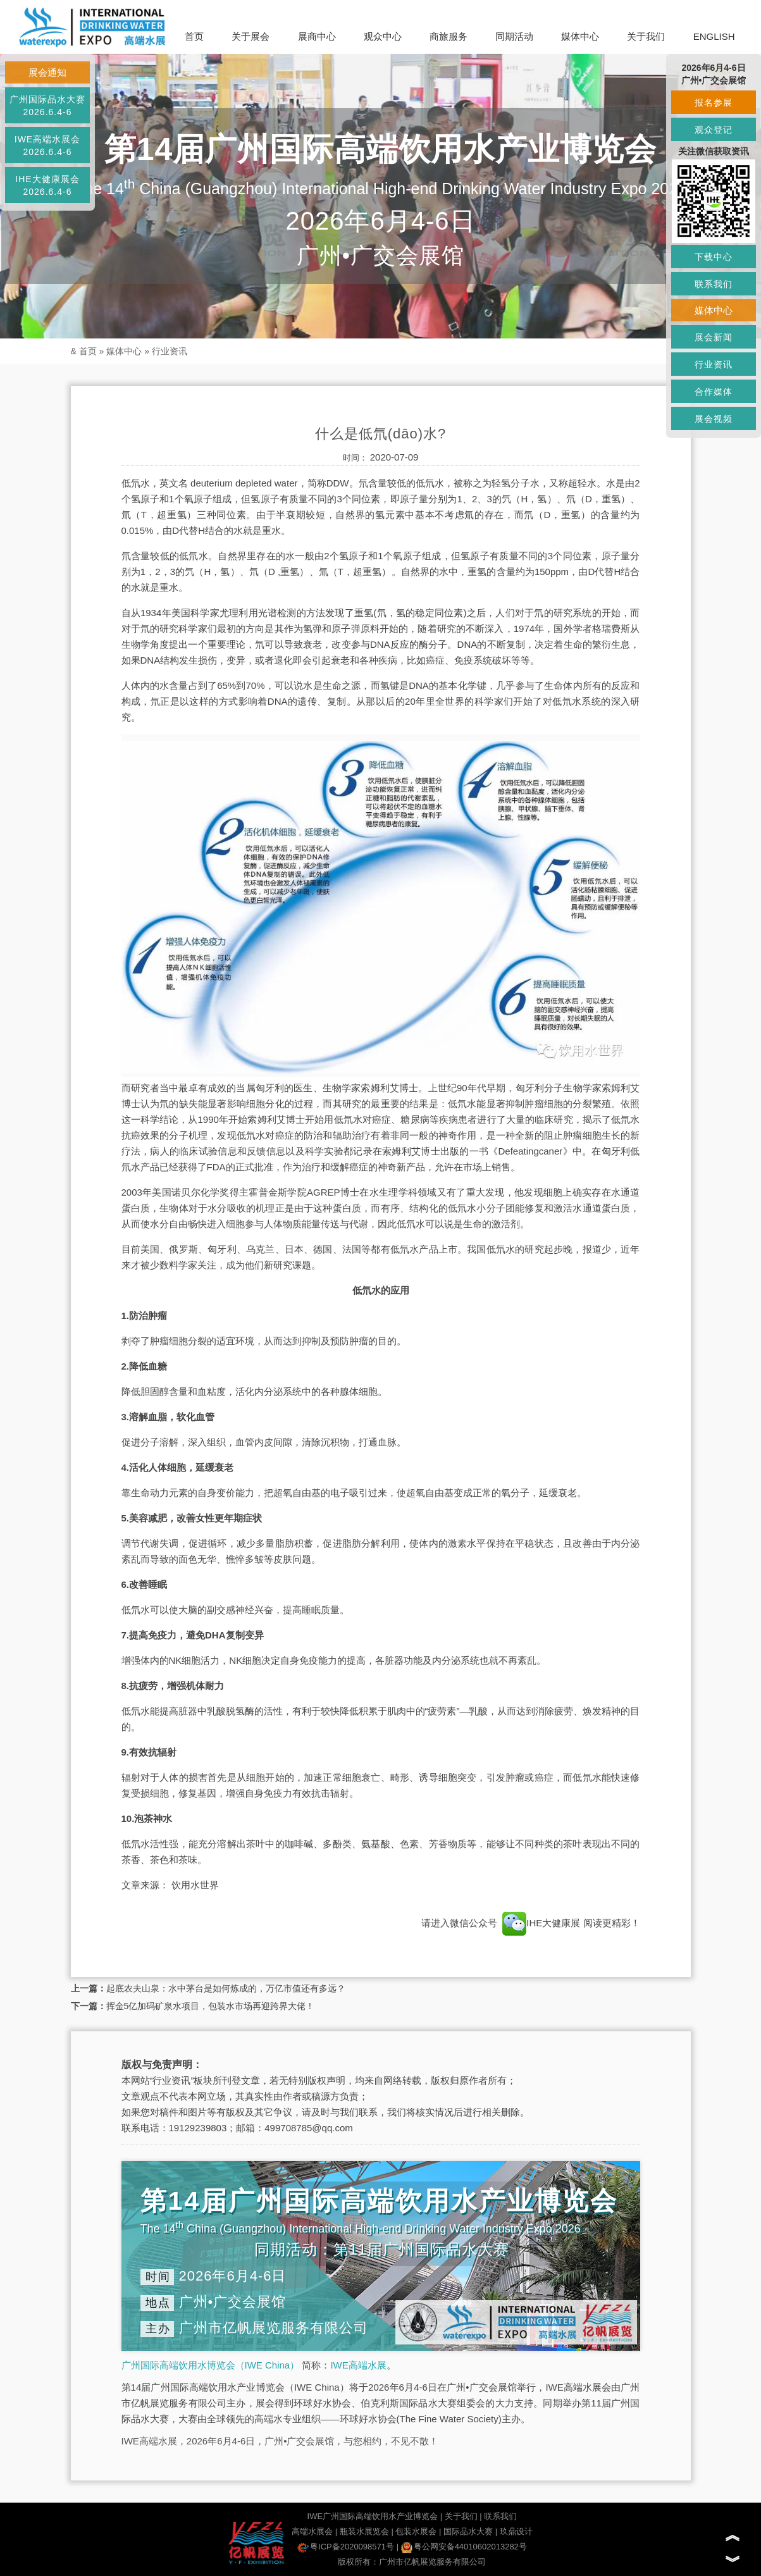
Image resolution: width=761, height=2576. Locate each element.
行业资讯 (169, 351)
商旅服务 (448, 36)
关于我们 (646, 36)
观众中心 (383, 36)
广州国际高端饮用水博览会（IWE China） (210, 2365)
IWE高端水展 (358, 2365)
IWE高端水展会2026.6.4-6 (47, 145)
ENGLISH (714, 36)
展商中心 (317, 36)
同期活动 (514, 36)
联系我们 (500, 2516)
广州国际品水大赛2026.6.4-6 (47, 105)
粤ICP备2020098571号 (345, 2546)
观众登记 (714, 130)
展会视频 (714, 419)
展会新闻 (714, 337)
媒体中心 (580, 36)
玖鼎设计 (516, 2531)
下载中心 (714, 257)
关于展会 (250, 36)
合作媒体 (714, 392)
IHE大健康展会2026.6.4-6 (47, 185)
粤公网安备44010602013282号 (464, 2546)
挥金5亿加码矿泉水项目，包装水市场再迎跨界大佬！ (210, 2006)
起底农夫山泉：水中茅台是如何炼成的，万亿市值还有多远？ (225, 1988)
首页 (194, 36)
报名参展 (714, 102)
